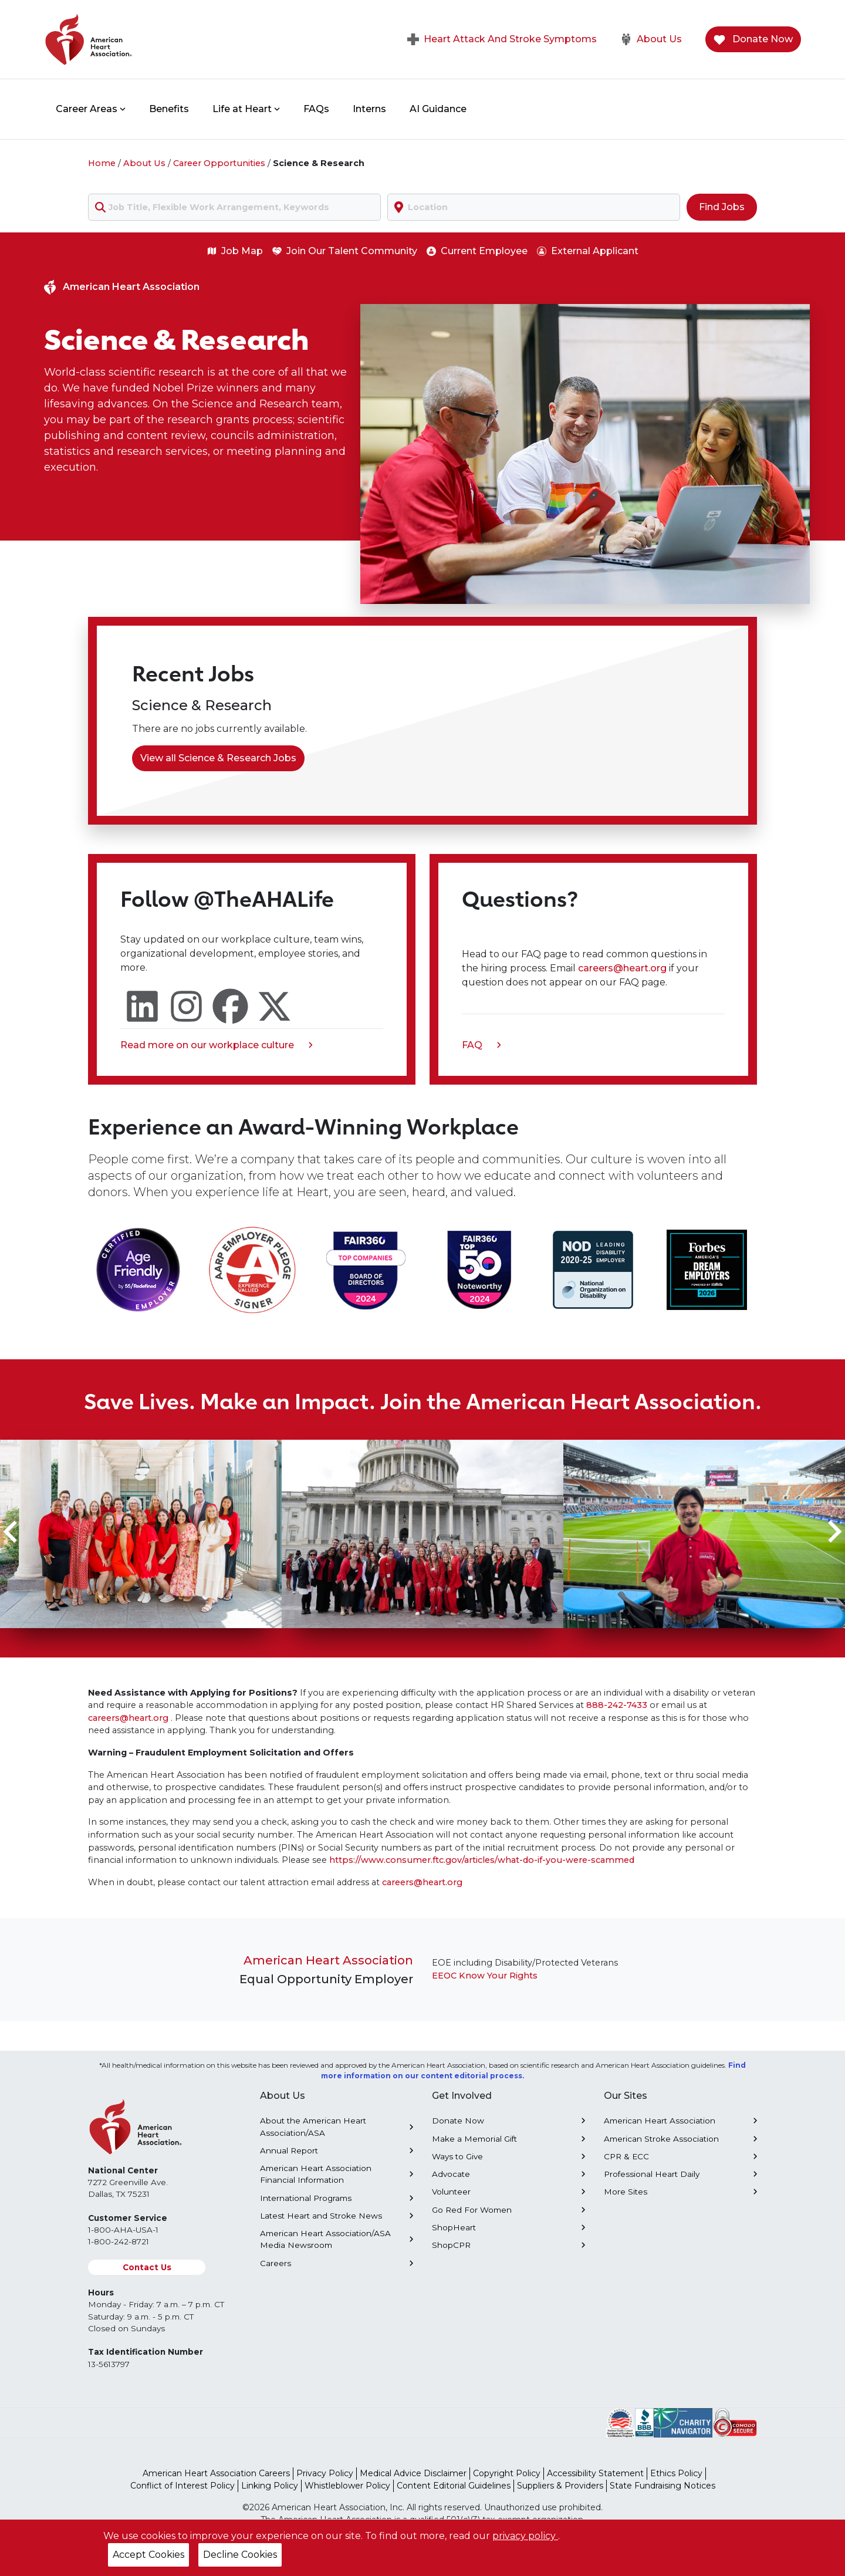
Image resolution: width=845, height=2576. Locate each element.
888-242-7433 (616, 1705)
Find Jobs (722, 206)
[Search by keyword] (234, 207)
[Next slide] (833, 1532)
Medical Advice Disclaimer (413, 2473)
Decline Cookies (240, 2554)
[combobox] (234, 207)
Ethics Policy (676, 2473)
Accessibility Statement (595, 2473)
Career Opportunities (219, 163)
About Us (651, 39)
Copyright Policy (506, 2473)
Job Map (235, 250)
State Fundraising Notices (662, 2485)
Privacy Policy (324, 2473)
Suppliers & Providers (560, 2485)
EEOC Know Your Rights (485, 1975)
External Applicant (587, 250)
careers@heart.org (623, 968)
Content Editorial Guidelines (454, 2485)
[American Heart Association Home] (138, 39)
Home (102, 163)
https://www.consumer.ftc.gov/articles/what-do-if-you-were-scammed (481, 1860)
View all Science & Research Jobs (218, 758)
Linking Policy (269, 2485)
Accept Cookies (148, 2554)
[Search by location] (533, 207)
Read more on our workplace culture (216, 1045)
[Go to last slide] (11, 1532)
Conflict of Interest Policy (182, 2485)
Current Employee (477, 250)
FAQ (481, 1045)
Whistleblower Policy (347, 2485)
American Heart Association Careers (216, 2473)
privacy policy (525, 2535)
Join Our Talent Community (344, 250)
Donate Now (753, 39)
